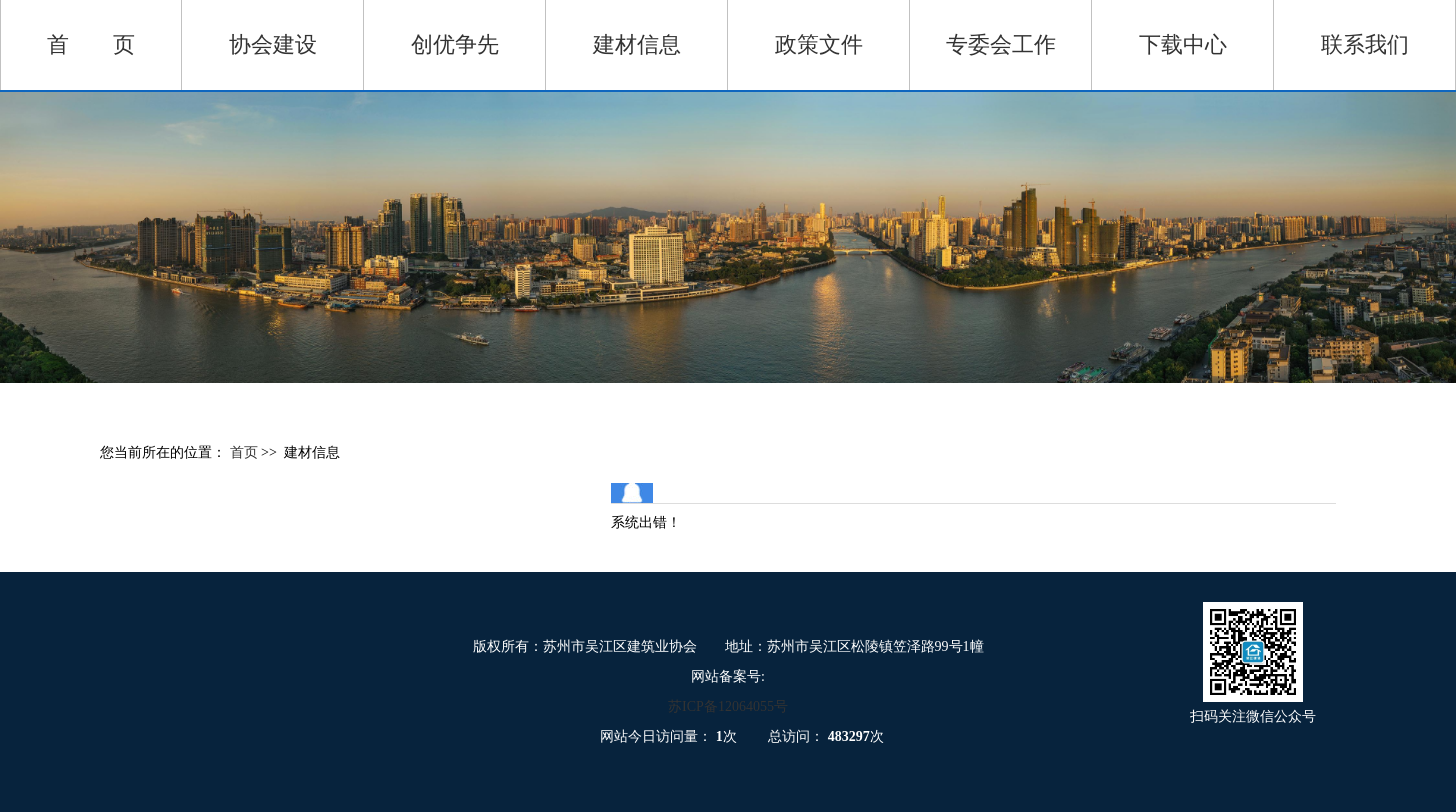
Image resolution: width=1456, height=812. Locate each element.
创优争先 (455, 44)
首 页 (91, 44)
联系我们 (1365, 44)
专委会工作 (1001, 44)
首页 (246, 452)
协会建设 (273, 44)
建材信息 (637, 44)
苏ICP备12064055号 (728, 706)
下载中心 (1183, 44)
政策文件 (819, 44)
